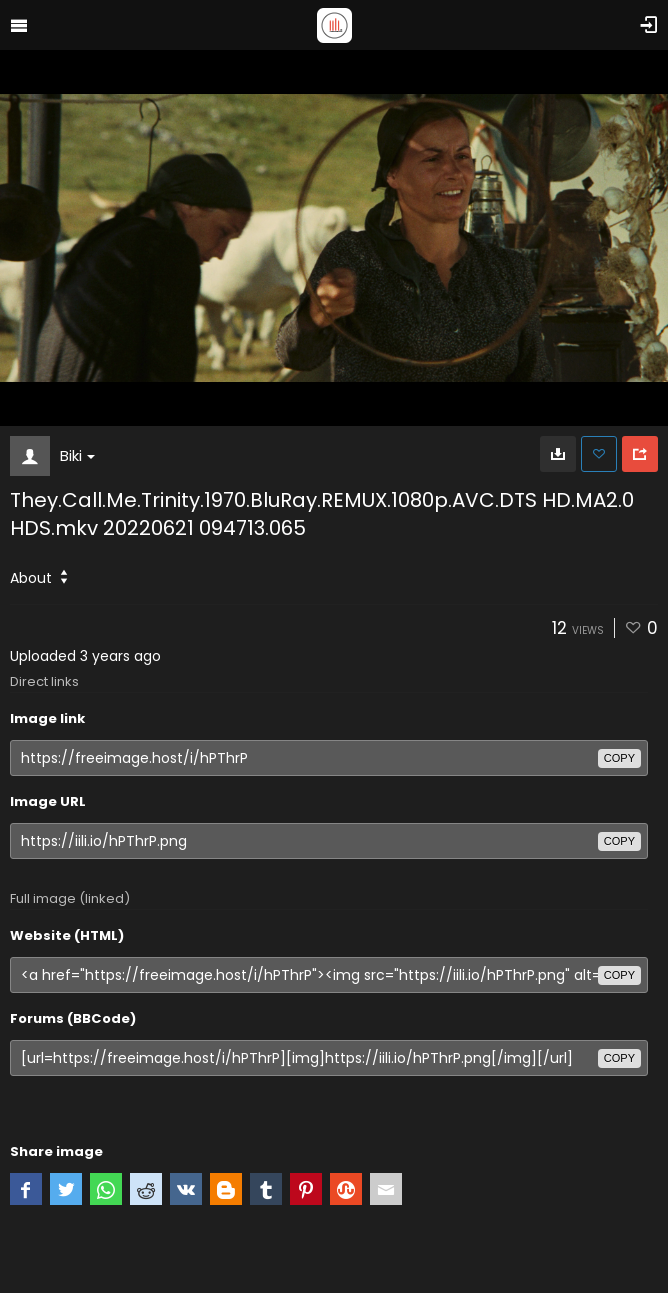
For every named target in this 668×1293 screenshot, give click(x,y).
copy (619, 758)
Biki (77, 455)
